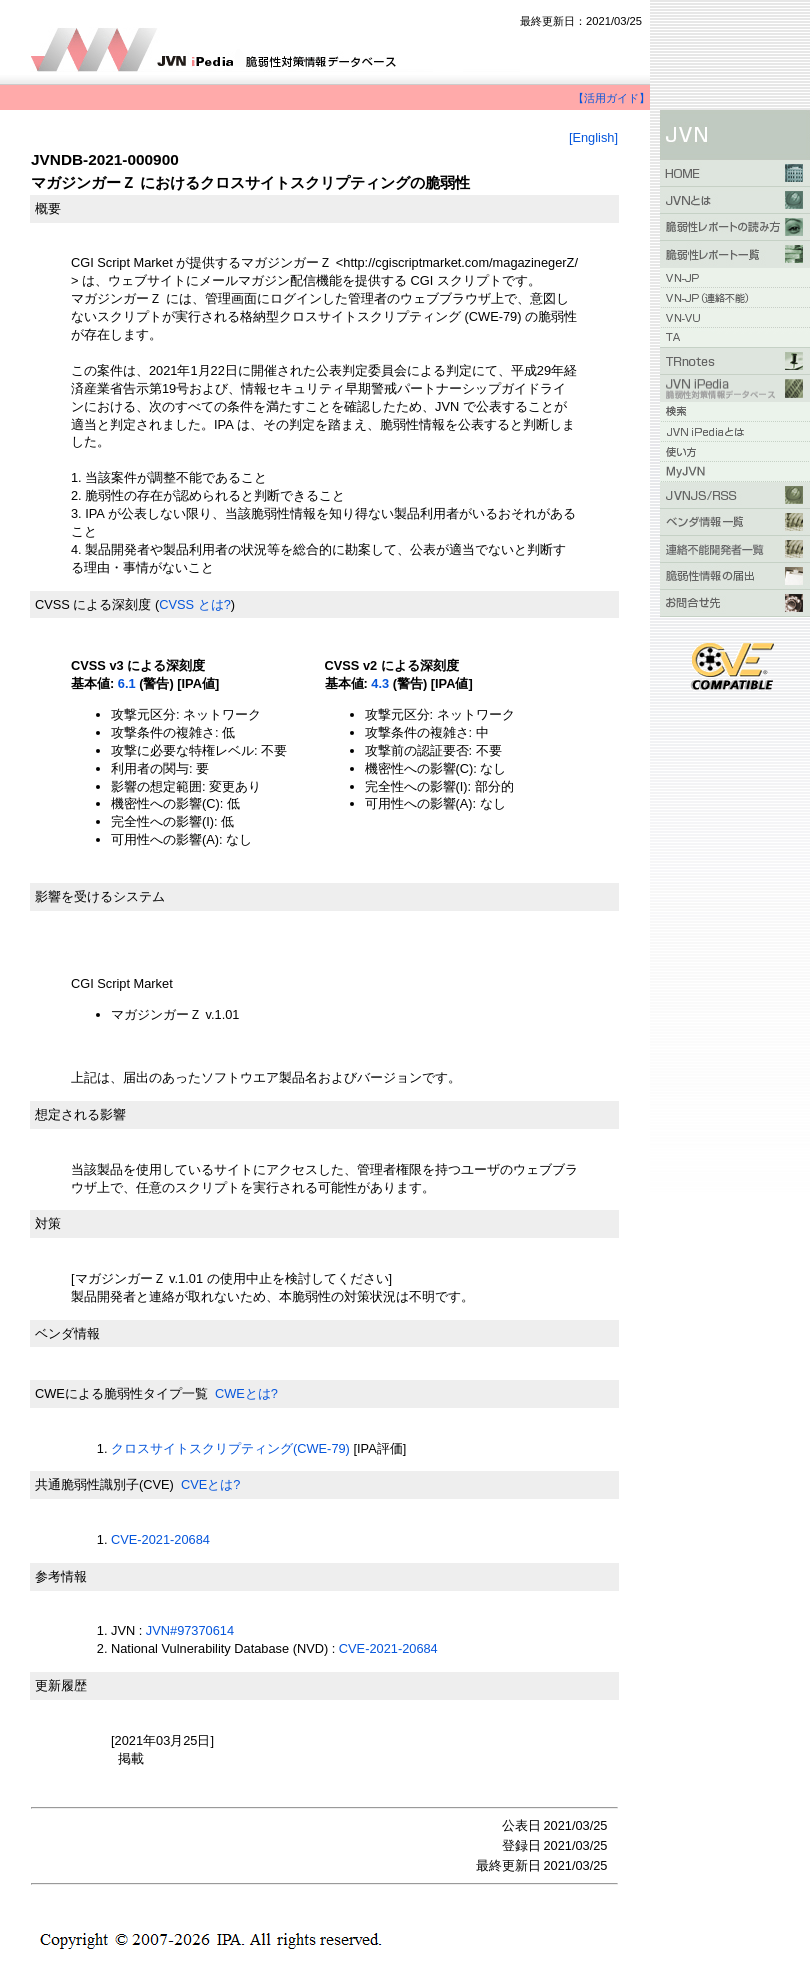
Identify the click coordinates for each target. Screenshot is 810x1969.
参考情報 (61, 1576)
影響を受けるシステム (100, 896)
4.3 (380, 683)
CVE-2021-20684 (160, 1539)
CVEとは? (210, 1484)
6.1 (127, 683)
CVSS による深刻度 (93, 604)
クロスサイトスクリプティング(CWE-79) (230, 1448)
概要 (48, 208)
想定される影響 (80, 1114)
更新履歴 (61, 1685)
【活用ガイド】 (611, 98)
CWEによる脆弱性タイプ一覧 (121, 1393)
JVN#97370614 (190, 1630)
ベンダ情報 (67, 1333)
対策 (48, 1223)
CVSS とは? (195, 604)
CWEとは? (246, 1393)
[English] (593, 137)
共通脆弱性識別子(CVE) (104, 1484)
